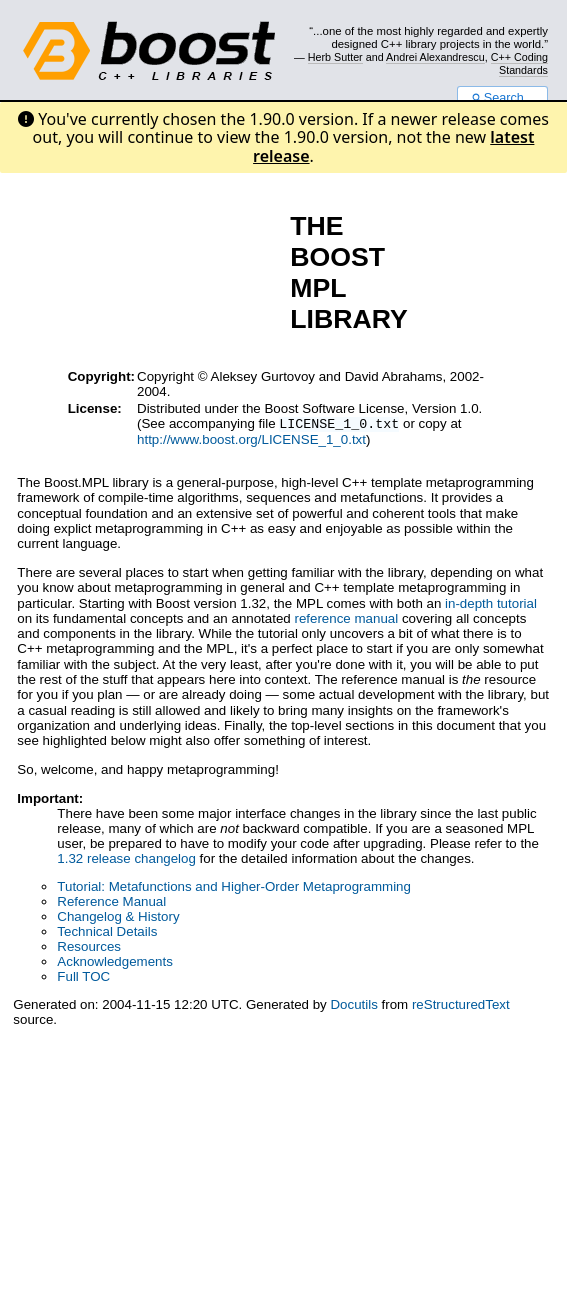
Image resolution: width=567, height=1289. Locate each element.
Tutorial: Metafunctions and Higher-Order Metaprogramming (234, 888)
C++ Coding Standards (519, 63)
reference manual (346, 620)
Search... (502, 98)
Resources (89, 948)
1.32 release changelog (126, 860)
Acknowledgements (115, 963)
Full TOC (83, 978)
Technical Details (107, 933)
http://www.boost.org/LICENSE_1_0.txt (251, 441)
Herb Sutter (335, 57)
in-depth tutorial (491, 605)
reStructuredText (461, 1006)
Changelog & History (118, 918)
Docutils (353, 1006)
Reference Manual (111, 903)
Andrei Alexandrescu (435, 57)
